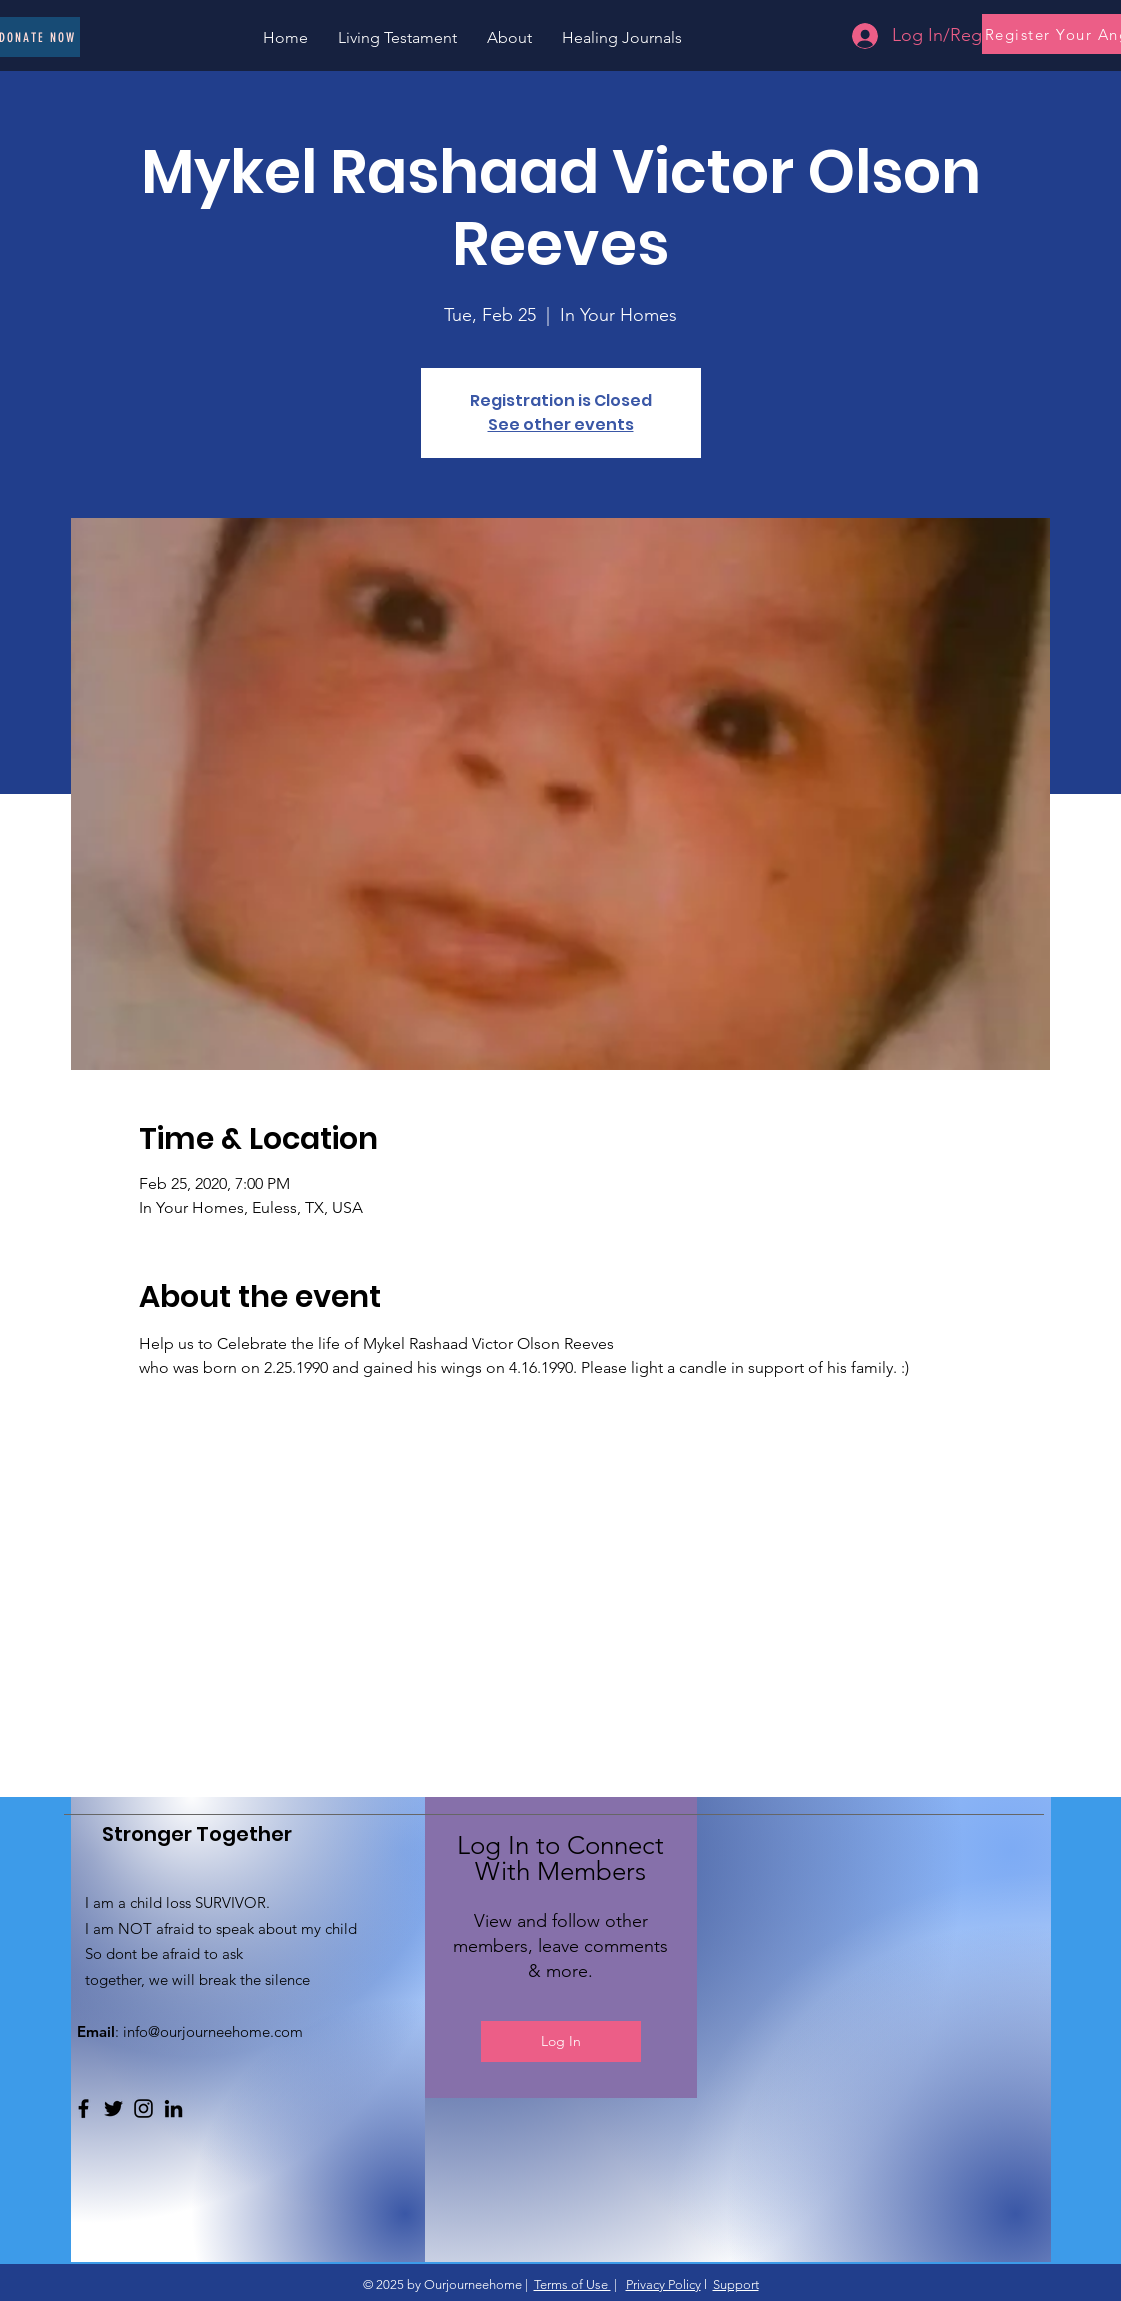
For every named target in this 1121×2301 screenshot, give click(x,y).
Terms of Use (572, 2284)
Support (736, 2284)
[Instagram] (143, 2108)
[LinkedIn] (173, 2108)
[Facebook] (83, 2108)
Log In (561, 2041)
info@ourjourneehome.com (213, 2031)
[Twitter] (113, 2108)
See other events (561, 424)
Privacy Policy (663, 2284)
